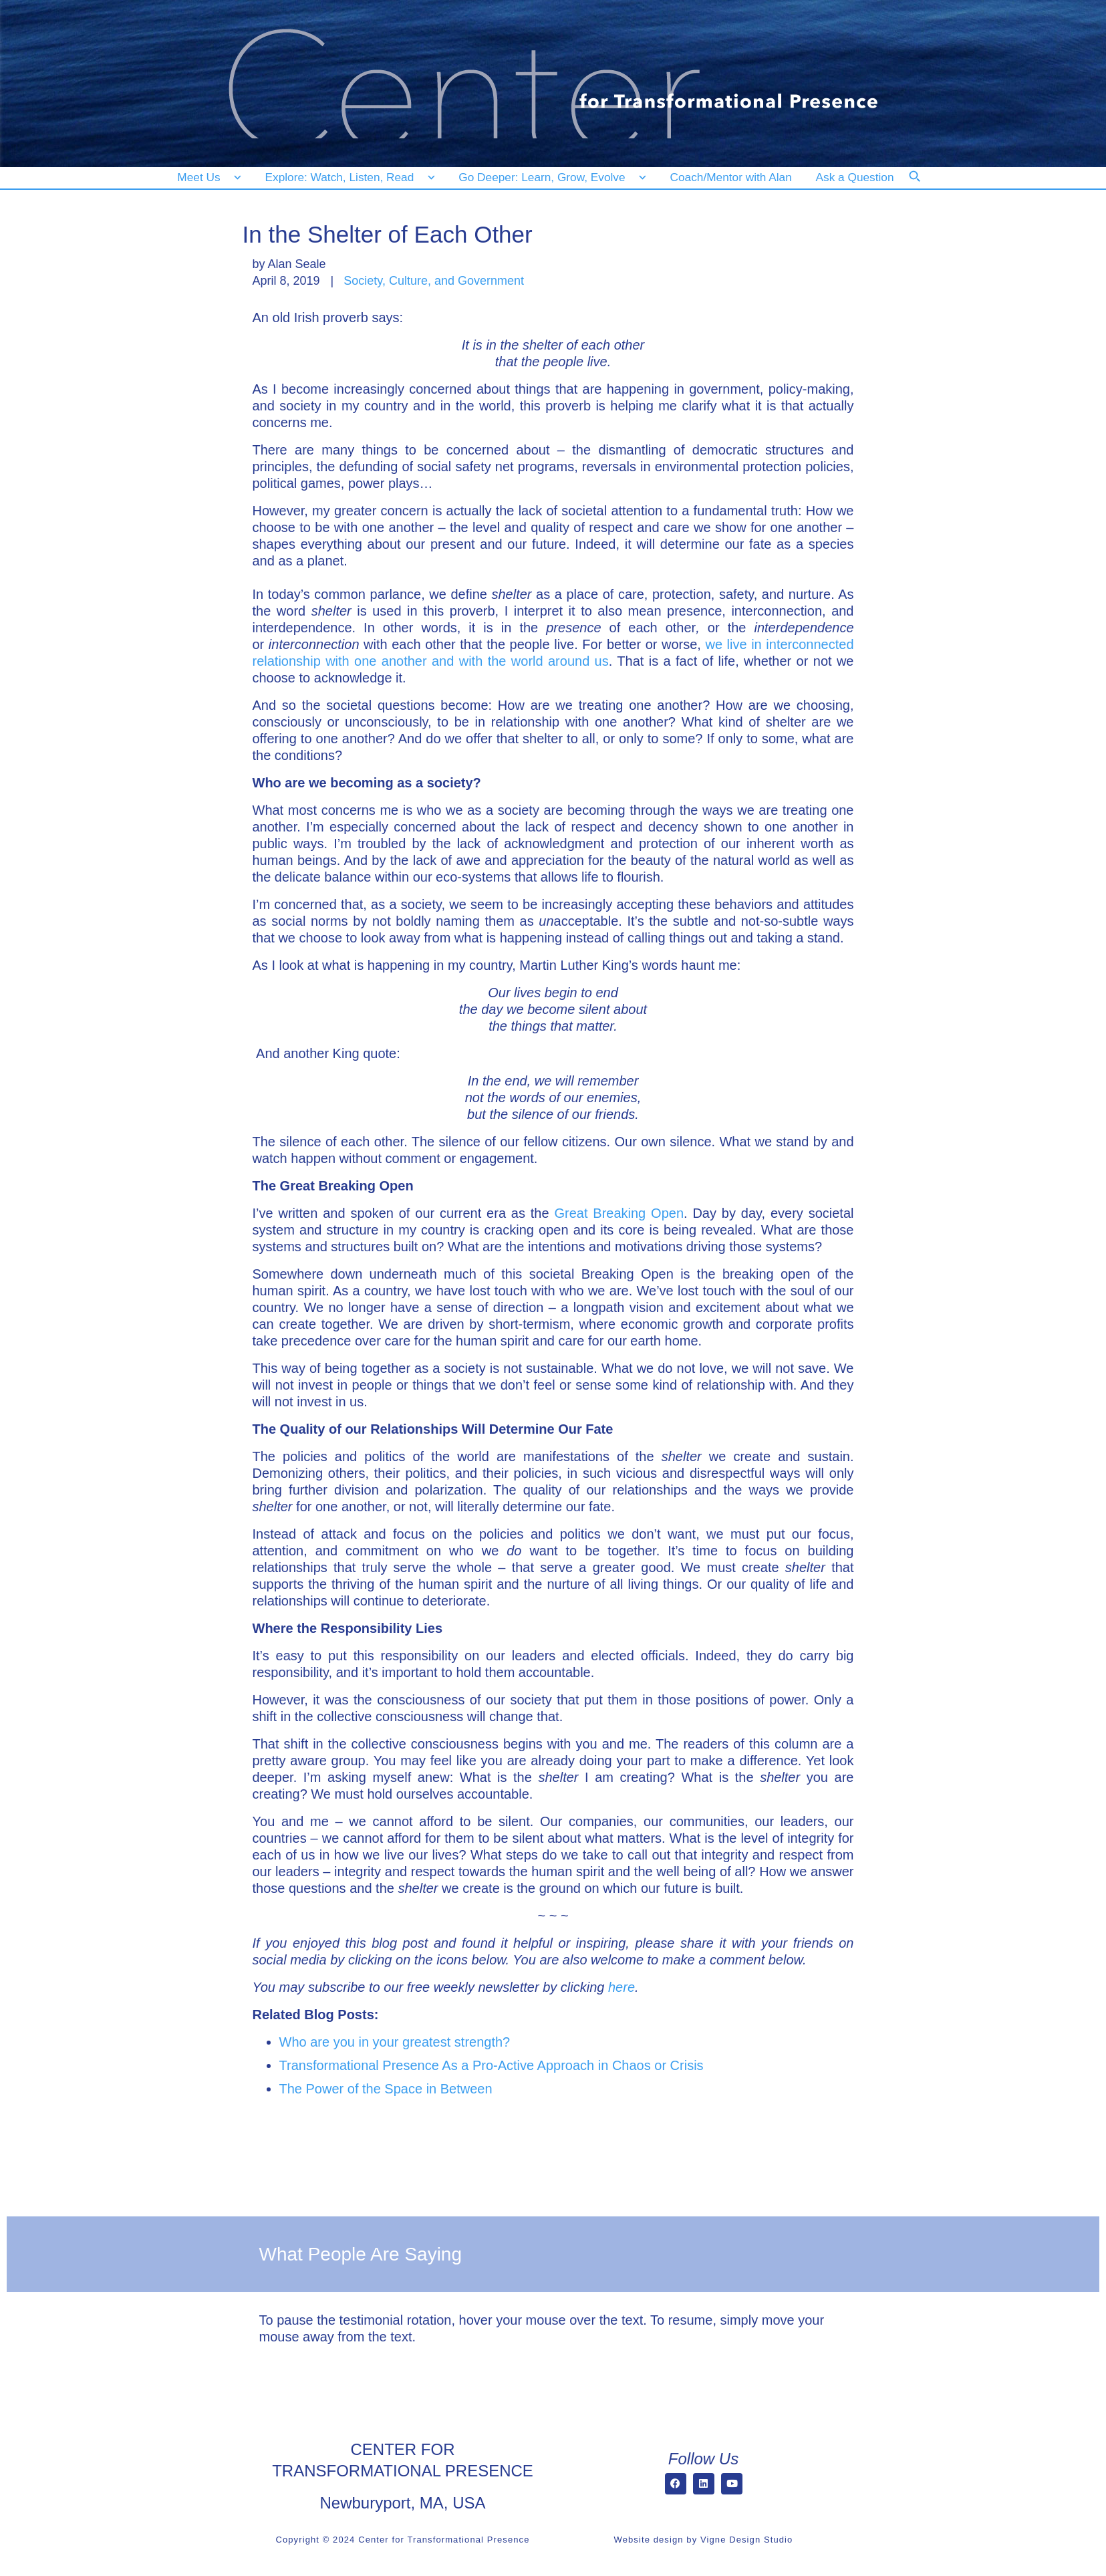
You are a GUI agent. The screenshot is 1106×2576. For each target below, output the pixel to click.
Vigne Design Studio (746, 2540)
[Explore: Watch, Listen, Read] (347, 177)
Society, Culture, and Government (433, 280)
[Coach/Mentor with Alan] (731, 177)
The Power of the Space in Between (386, 2088)
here (621, 1987)
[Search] (923, 185)
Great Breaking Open (619, 1213)
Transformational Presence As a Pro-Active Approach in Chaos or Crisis (491, 2065)
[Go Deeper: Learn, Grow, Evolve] (549, 177)
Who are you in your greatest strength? (395, 2042)
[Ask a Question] (858, 177)
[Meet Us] (209, 177)
